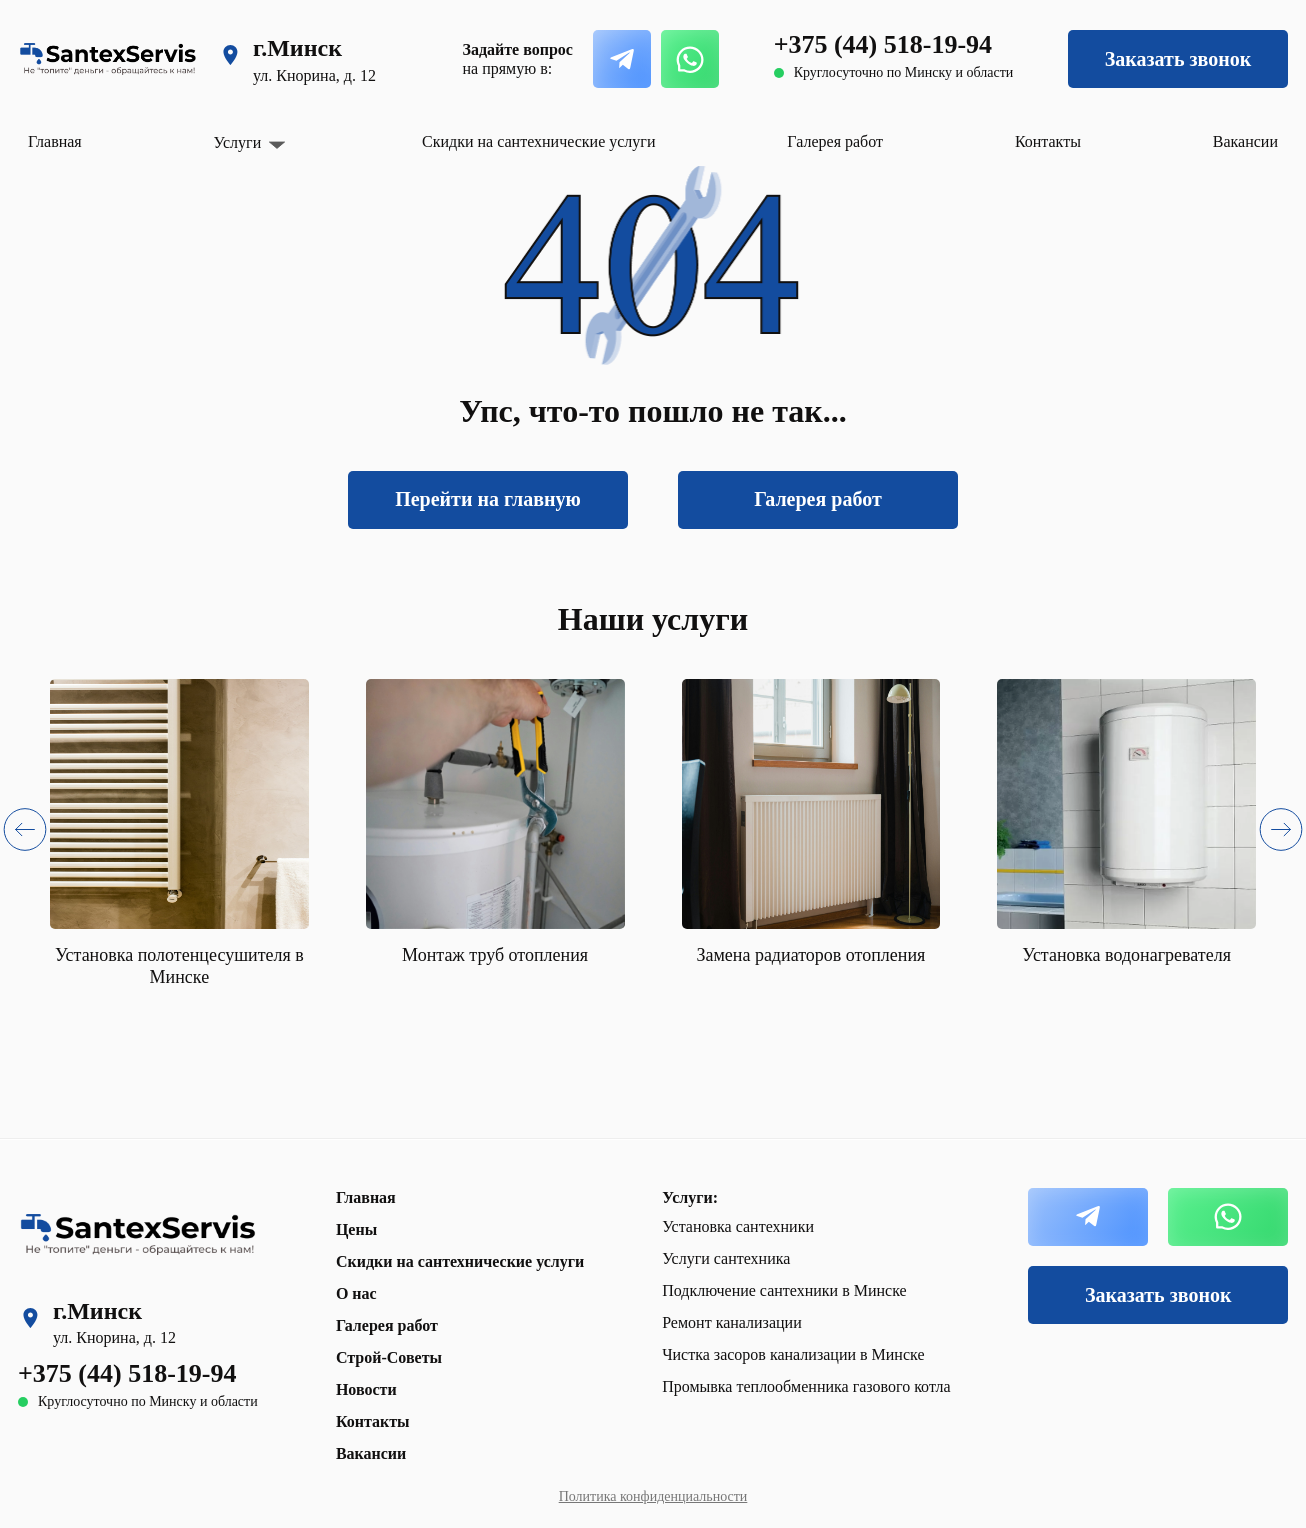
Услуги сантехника (726, 1258)
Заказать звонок (1178, 59)
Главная (55, 141)
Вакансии (1245, 141)
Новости (366, 1389)
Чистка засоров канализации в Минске (793, 1354)
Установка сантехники (738, 1226)
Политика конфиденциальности (653, 1496)
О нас (356, 1293)
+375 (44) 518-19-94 (883, 44)
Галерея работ (835, 141)
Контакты (1048, 141)
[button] (25, 833)
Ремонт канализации (732, 1322)
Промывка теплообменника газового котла (806, 1386)
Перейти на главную (488, 499)
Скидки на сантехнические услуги (538, 141)
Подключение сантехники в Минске (784, 1290)
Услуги (238, 143)
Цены (356, 1229)
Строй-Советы (389, 1357)
